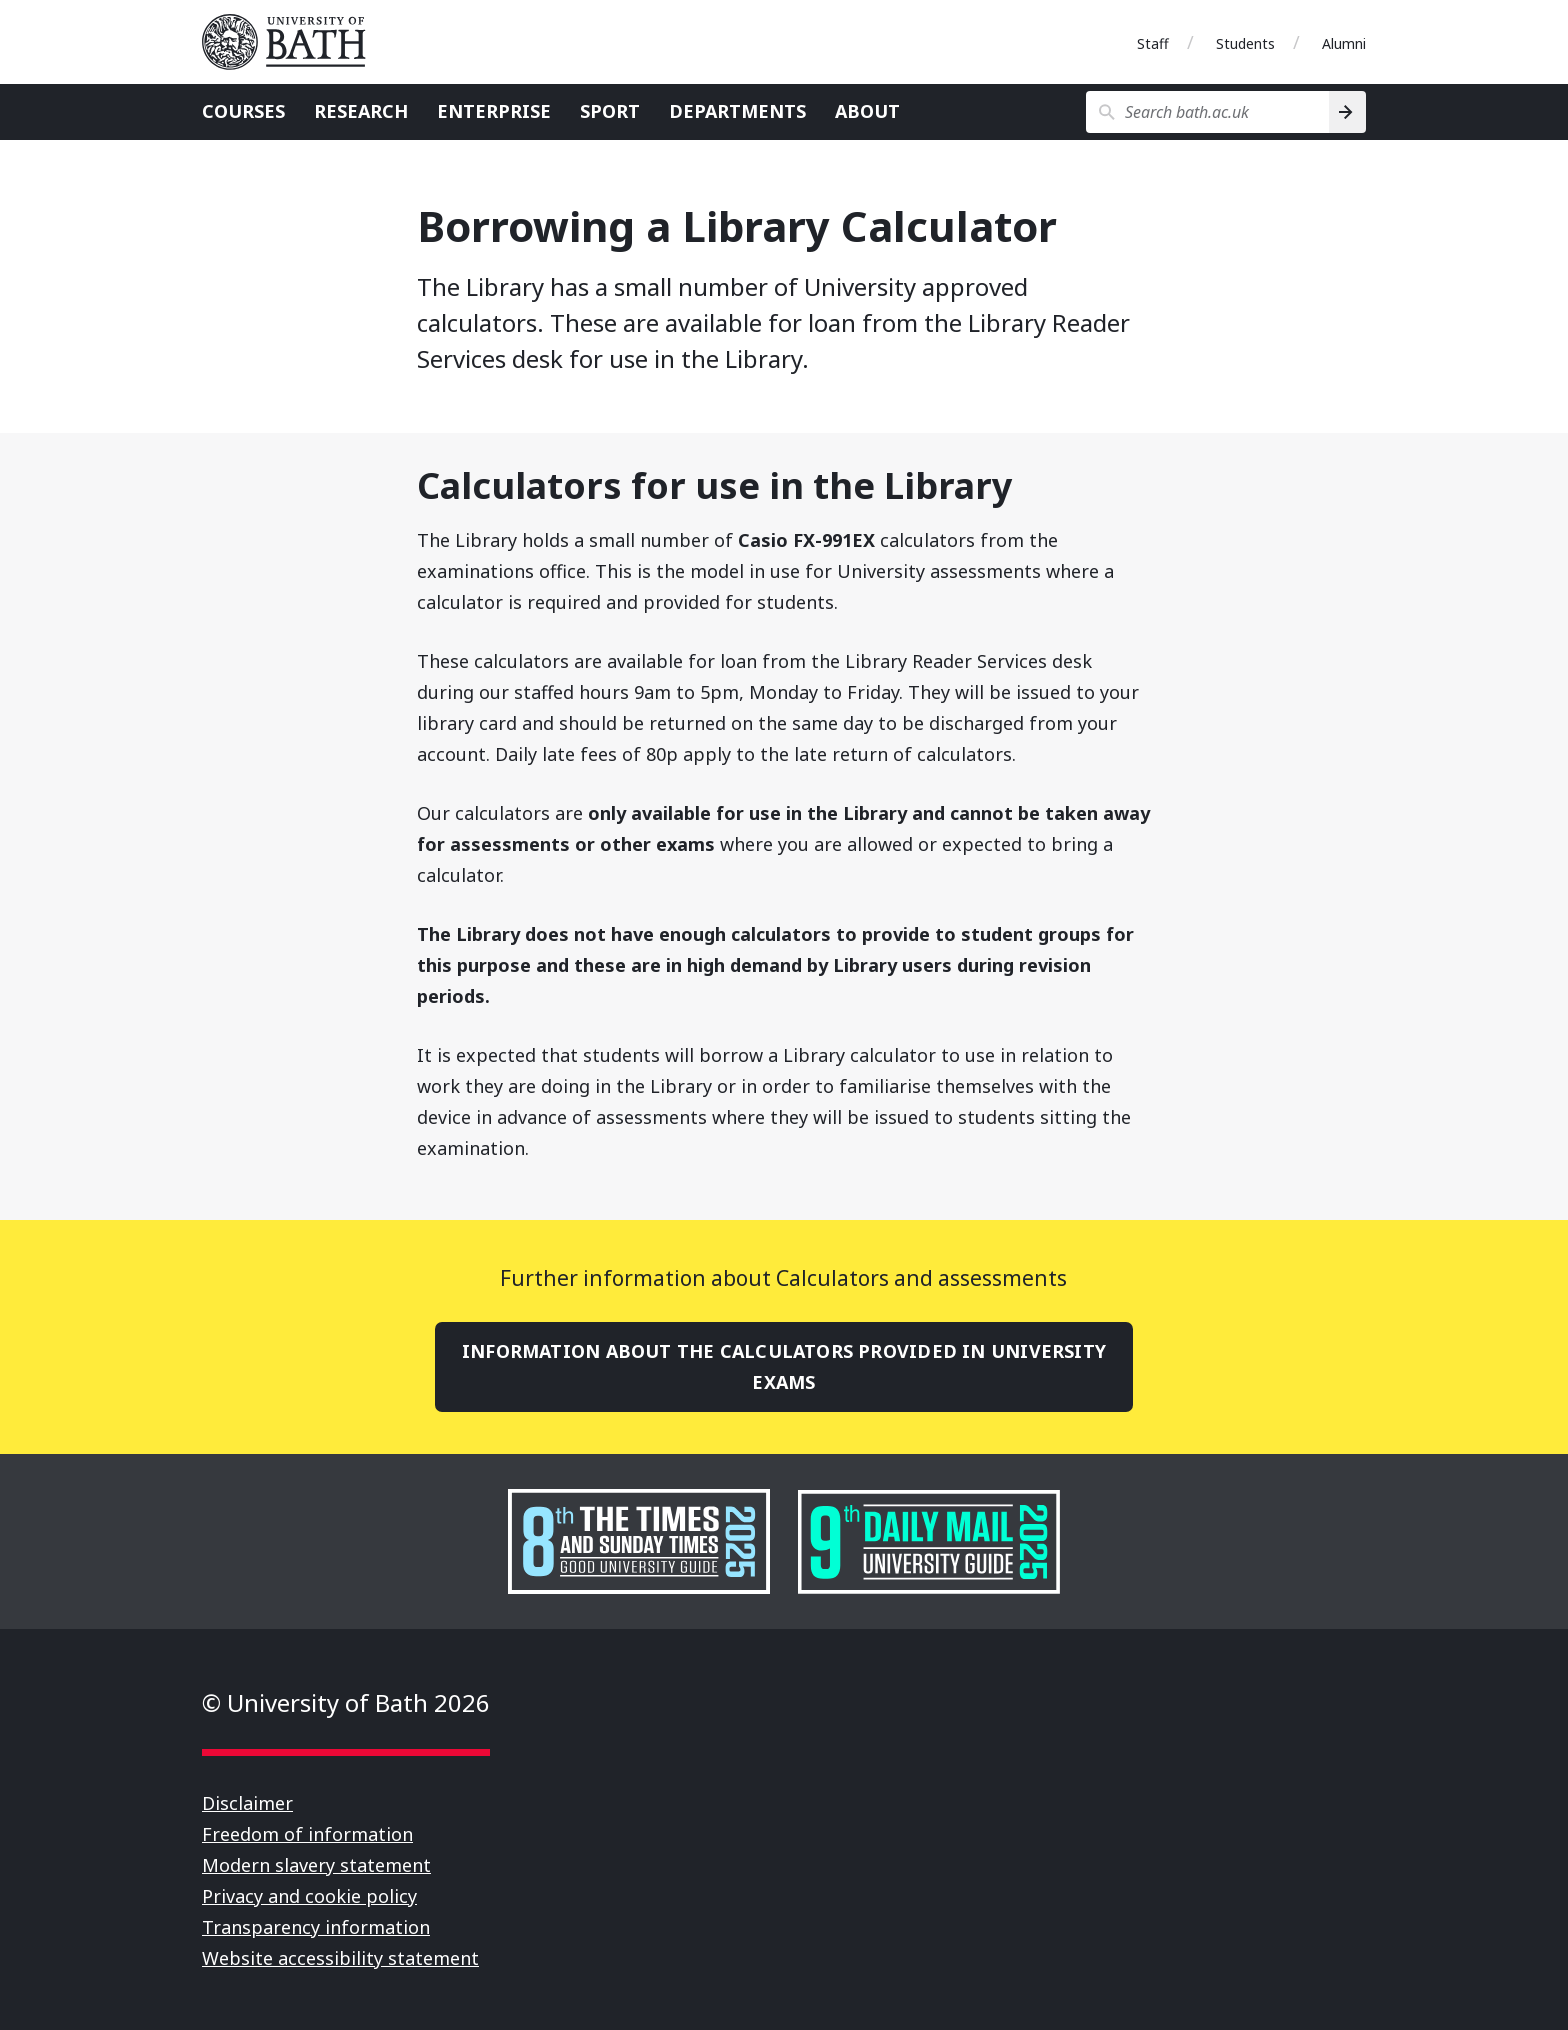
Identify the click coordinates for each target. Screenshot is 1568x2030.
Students (1245, 43)
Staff (1153, 43)
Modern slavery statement (316, 1865)
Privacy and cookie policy (309, 1896)
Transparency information (316, 1927)
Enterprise (494, 111)
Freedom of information (307, 1834)
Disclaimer (247, 1803)
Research (361, 111)
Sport (610, 111)
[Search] (1347, 112)
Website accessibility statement (340, 1958)
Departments (737, 111)
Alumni (1344, 43)
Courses (243, 111)
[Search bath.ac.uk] (1207, 112)
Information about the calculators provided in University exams (784, 1366)
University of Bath (292, 42)
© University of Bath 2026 (346, 1702)
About (867, 111)
